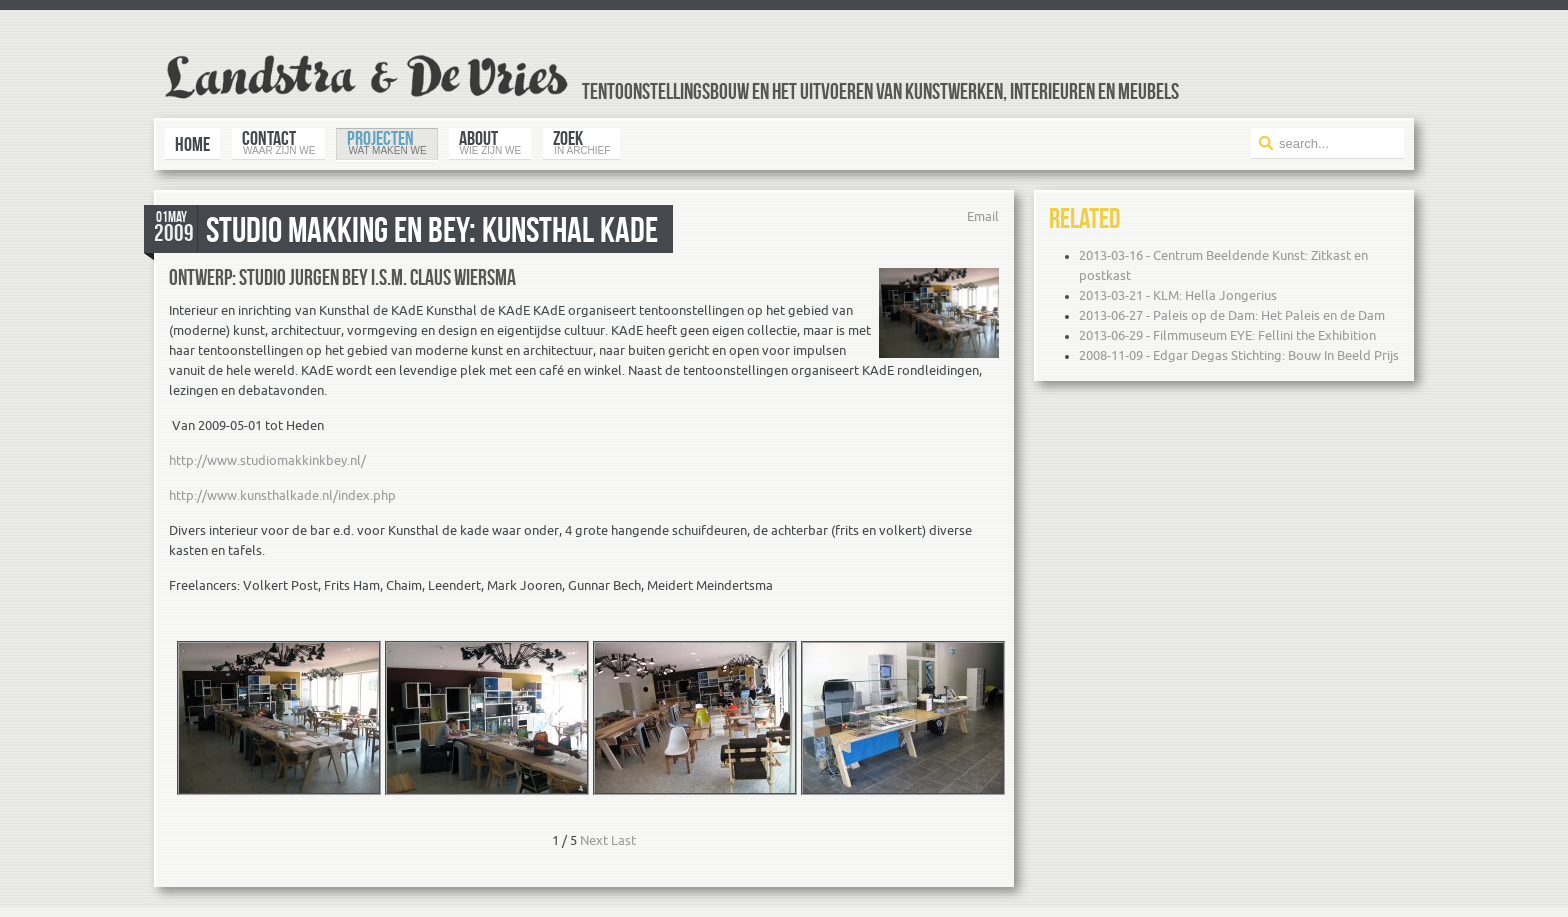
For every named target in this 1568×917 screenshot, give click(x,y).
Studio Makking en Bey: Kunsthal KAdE (432, 229)
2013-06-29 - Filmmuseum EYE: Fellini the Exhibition (1227, 335)
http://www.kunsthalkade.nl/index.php (282, 495)
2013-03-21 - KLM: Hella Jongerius (1178, 295)
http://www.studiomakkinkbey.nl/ (267, 460)
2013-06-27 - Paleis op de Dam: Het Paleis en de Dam (1232, 315)
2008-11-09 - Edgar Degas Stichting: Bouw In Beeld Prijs (1239, 355)
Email (983, 216)
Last (623, 840)
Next (594, 840)
